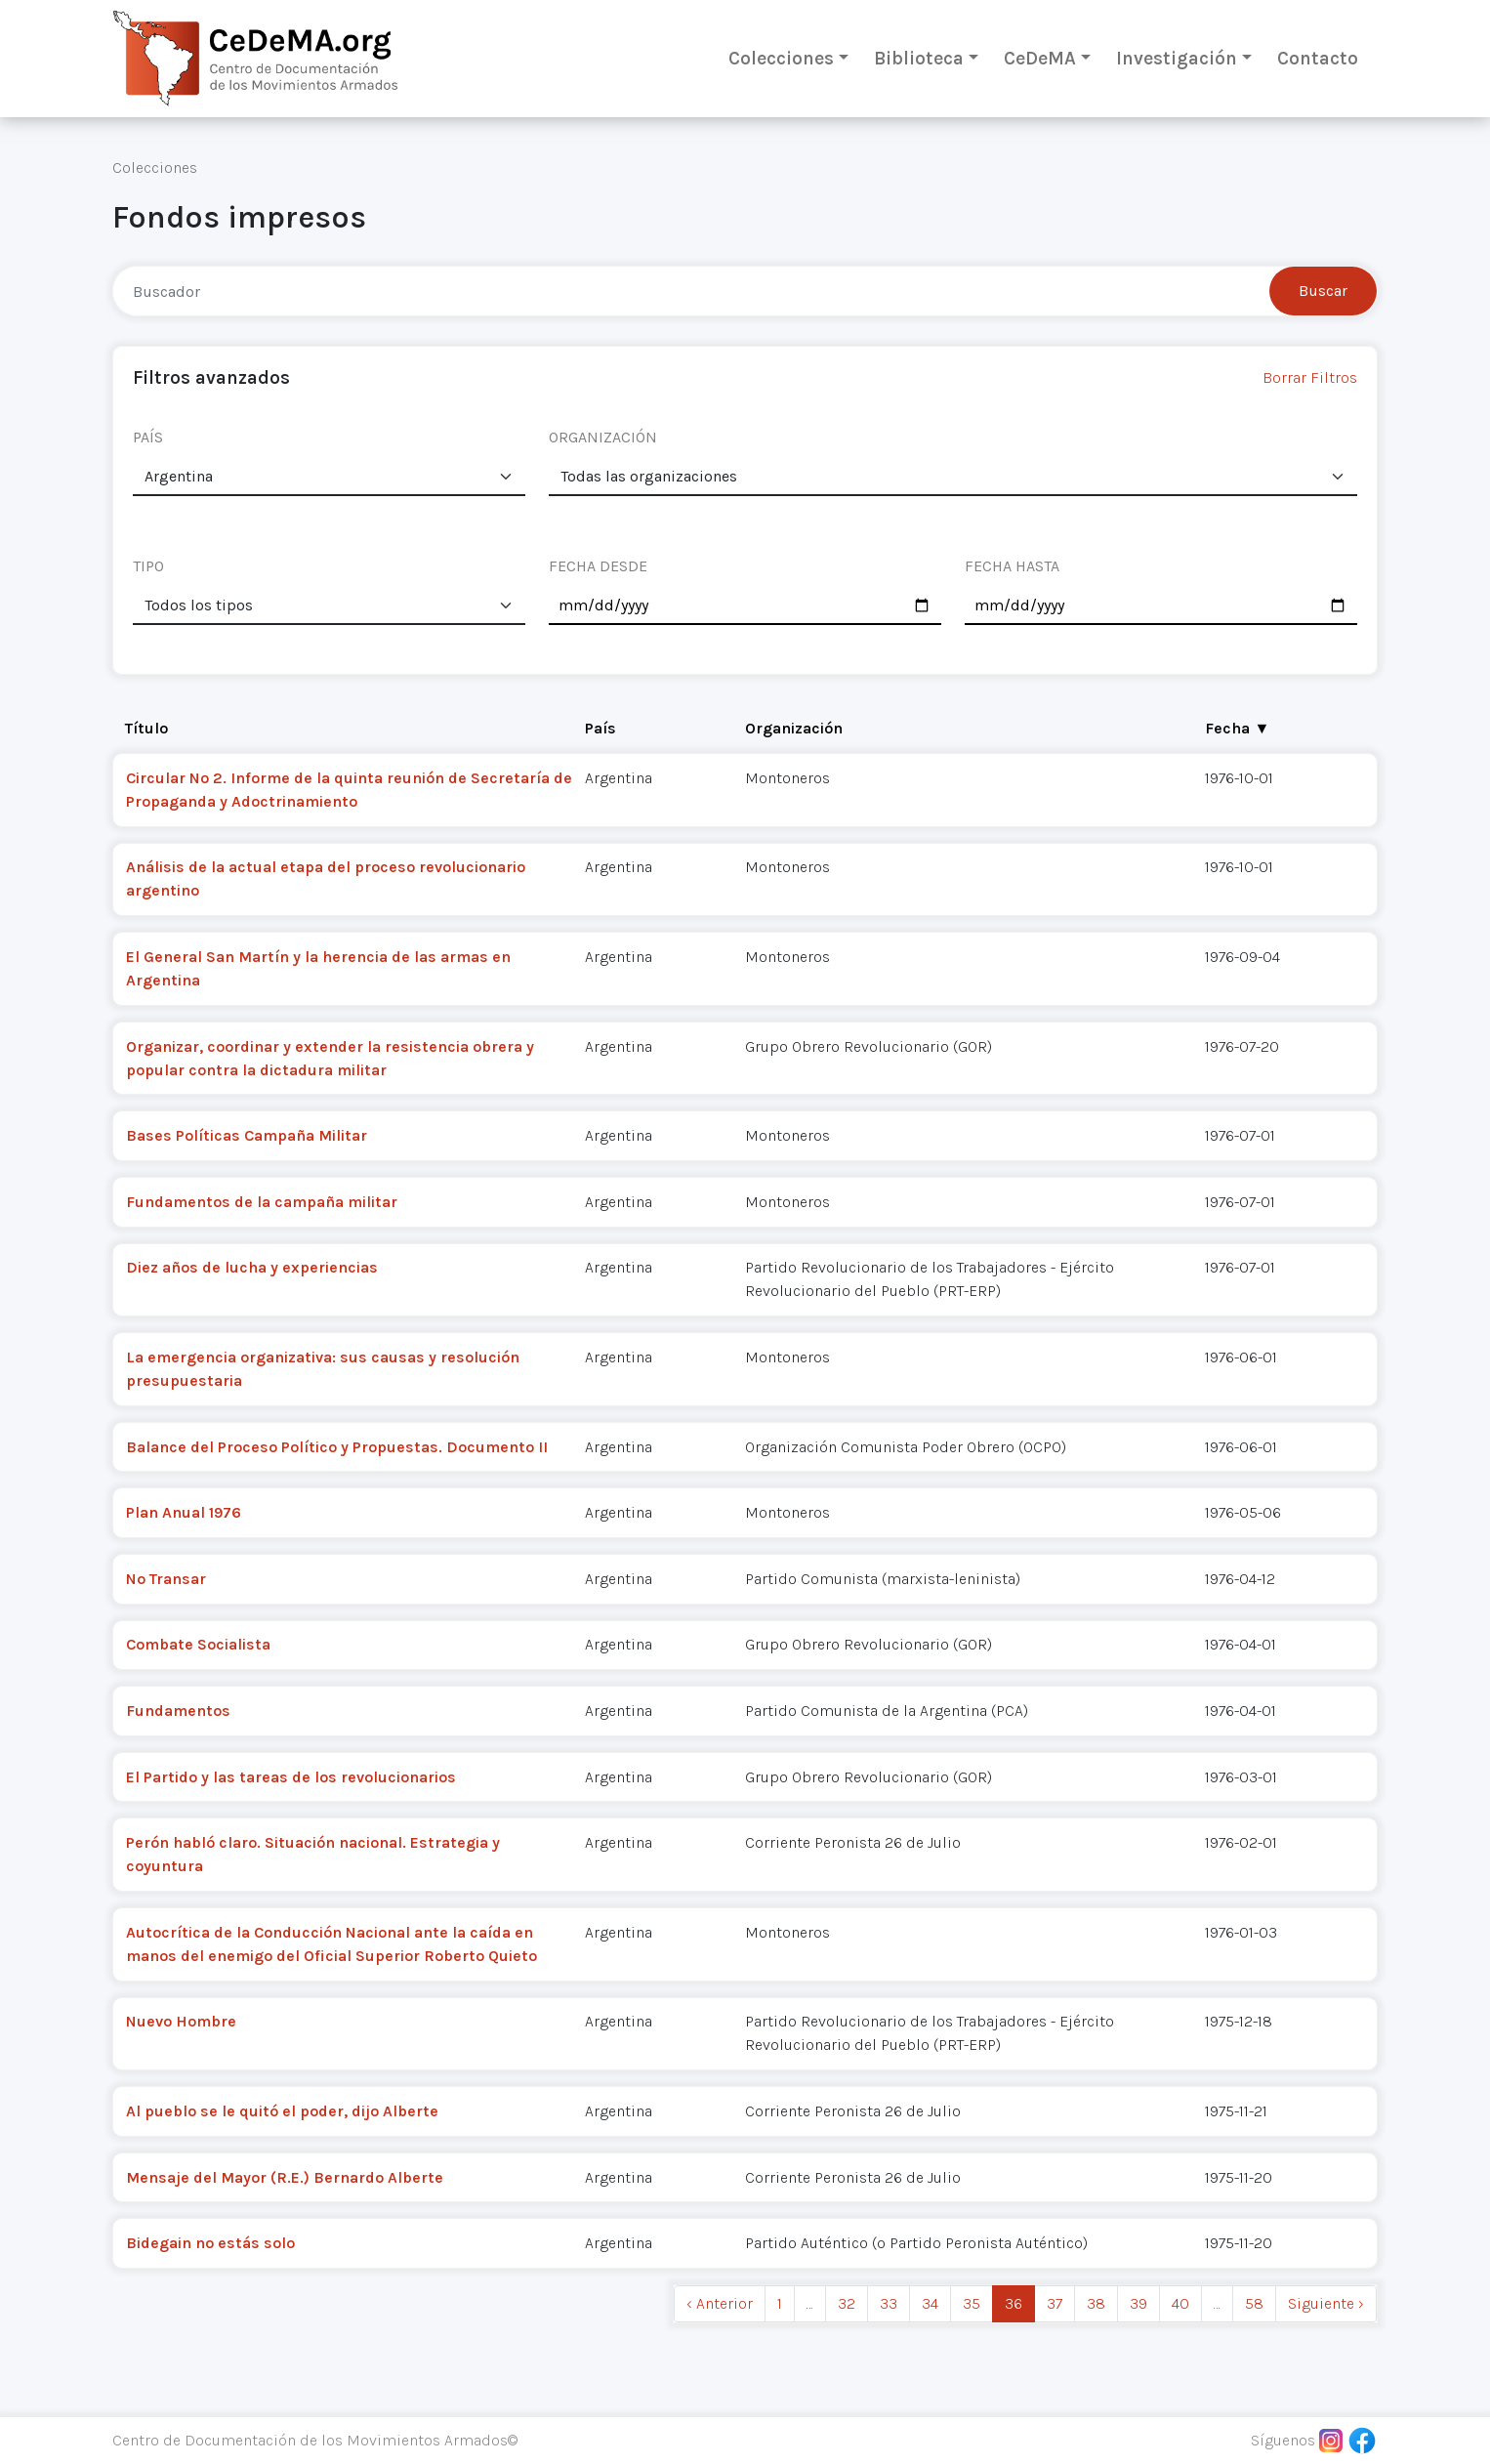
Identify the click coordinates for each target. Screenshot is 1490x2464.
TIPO (148, 566)
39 (1138, 2303)
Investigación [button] (1176, 58)
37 (1054, 2303)
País (600, 728)
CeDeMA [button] (1040, 58)
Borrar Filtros (1309, 377)
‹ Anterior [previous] (719, 2303)
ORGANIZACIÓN (603, 437)
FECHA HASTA (1012, 566)
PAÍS (148, 437)
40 (1180, 2303)
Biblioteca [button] (919, 58)
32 (846, 2303)
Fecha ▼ (1237, 728)
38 (1096, 2303)
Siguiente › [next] (1326, 2303)
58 (1254, 2303)
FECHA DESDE (598, 566)
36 (1013, 2303)
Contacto (1317, 58)
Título (146, 728)
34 (930, 2303)
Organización (794, 728)
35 (971, 2303)
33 (888, 2303)
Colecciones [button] (781, 58)
